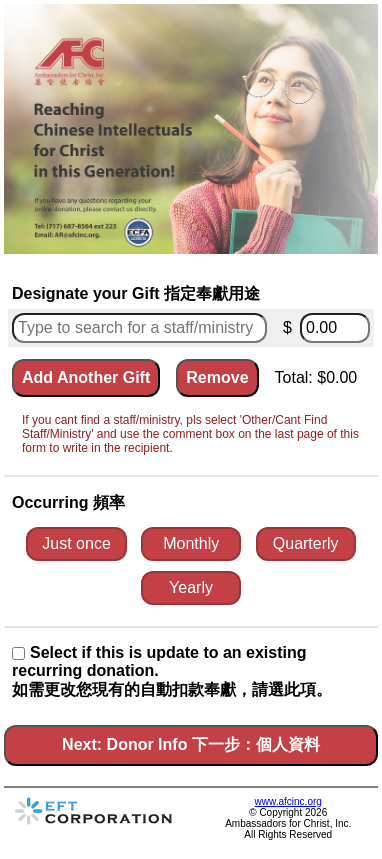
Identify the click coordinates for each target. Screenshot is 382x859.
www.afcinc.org (288, 801)
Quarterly (306, 543)
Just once (76, 543)
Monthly (191, 543)
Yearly (191, 587)
